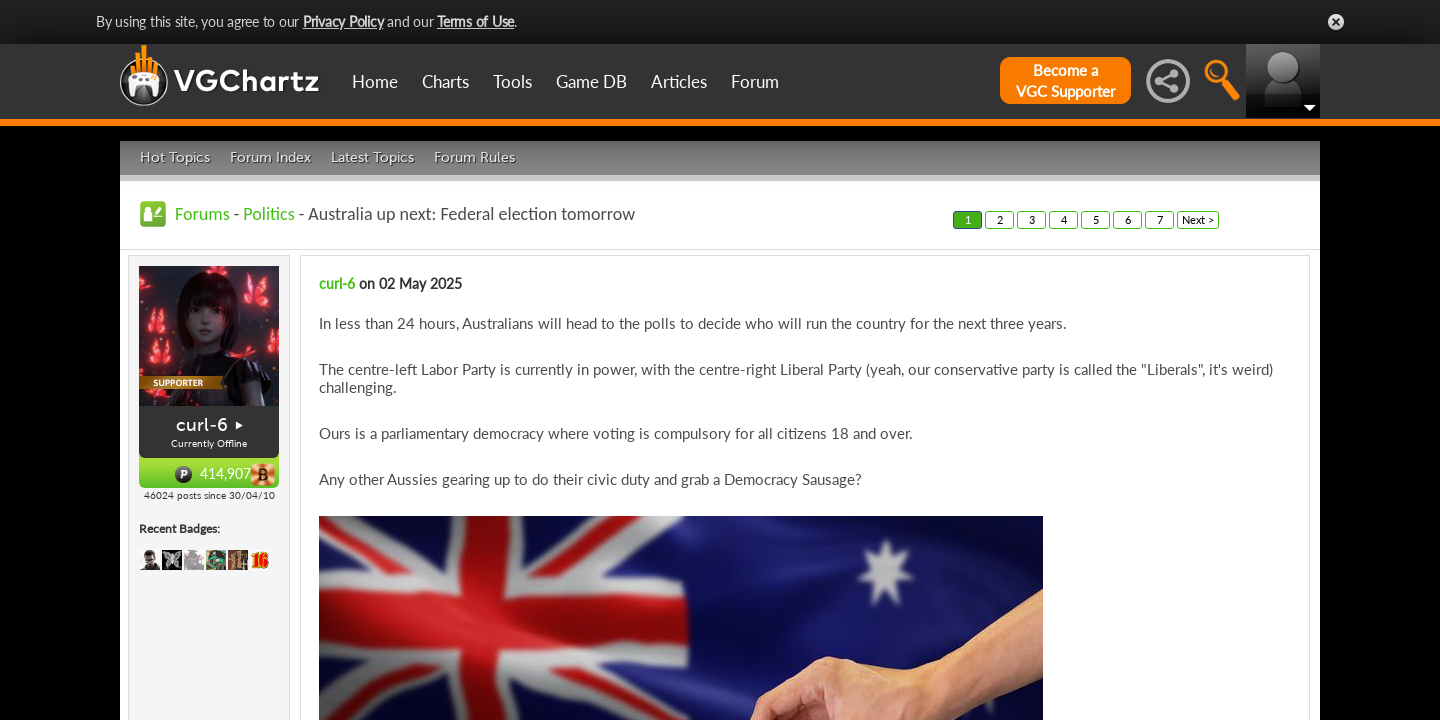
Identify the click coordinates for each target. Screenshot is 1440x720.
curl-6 (202, 425)
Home (375, 81)
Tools (512, 81)
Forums (202, 214)
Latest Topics (372, 157)
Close (1336, 22)
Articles (679, 81)
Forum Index (270, 157)
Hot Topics (175, 157)
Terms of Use (475, 21)
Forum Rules (474, 157)
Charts (445, 81)
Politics (268, 214)
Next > (1198, 219)
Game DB (591, 81)
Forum (755, 81)
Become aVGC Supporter (1065, 80)
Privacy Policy (343, 21)
